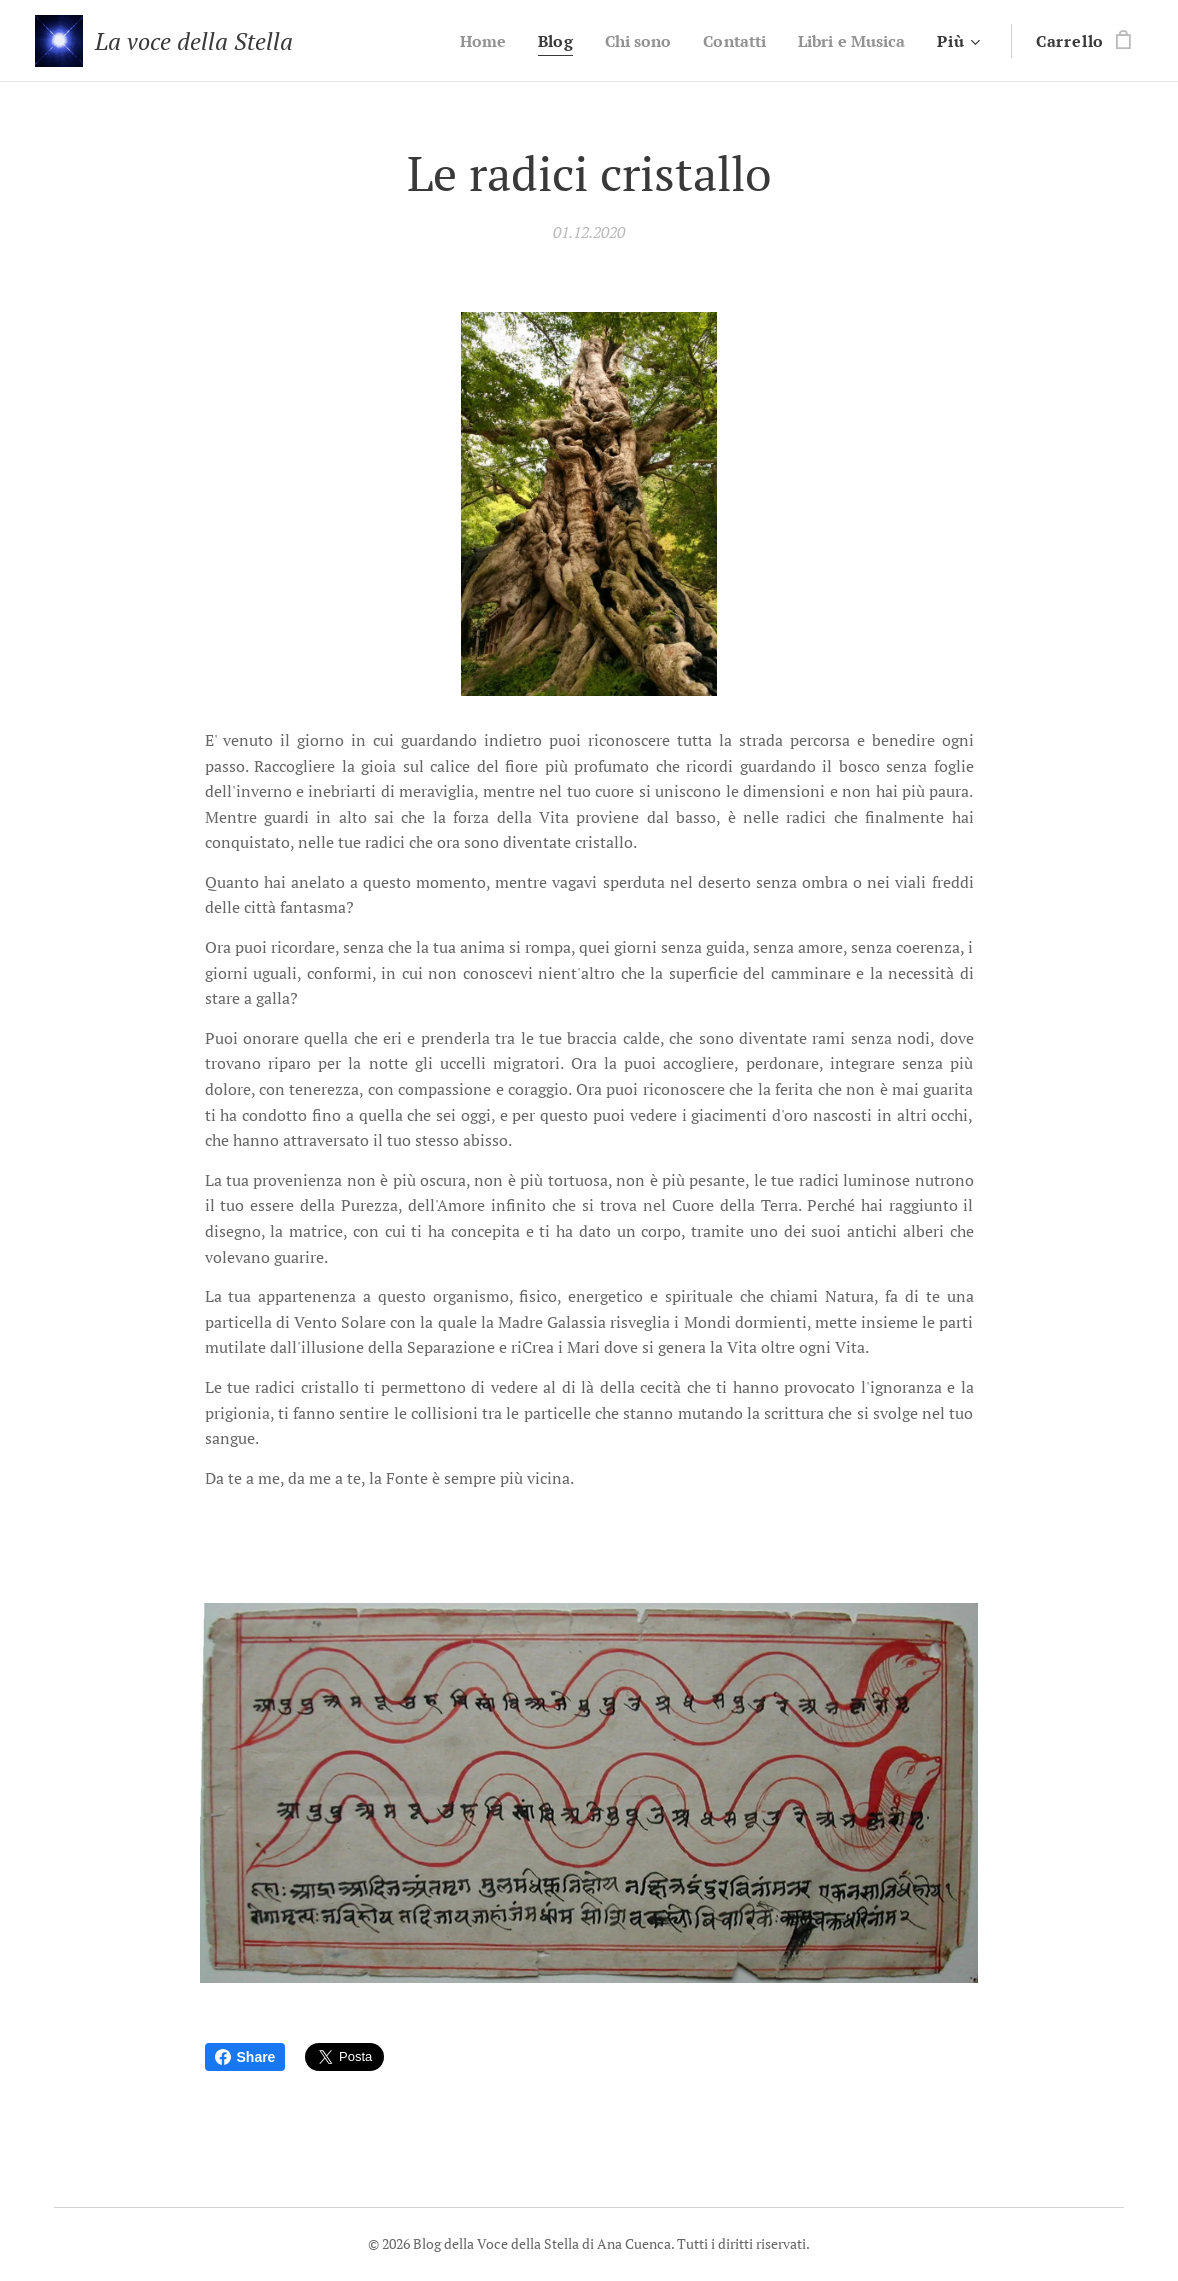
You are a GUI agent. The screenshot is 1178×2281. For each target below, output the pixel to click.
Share (245, 2057)
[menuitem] (463, 41)
